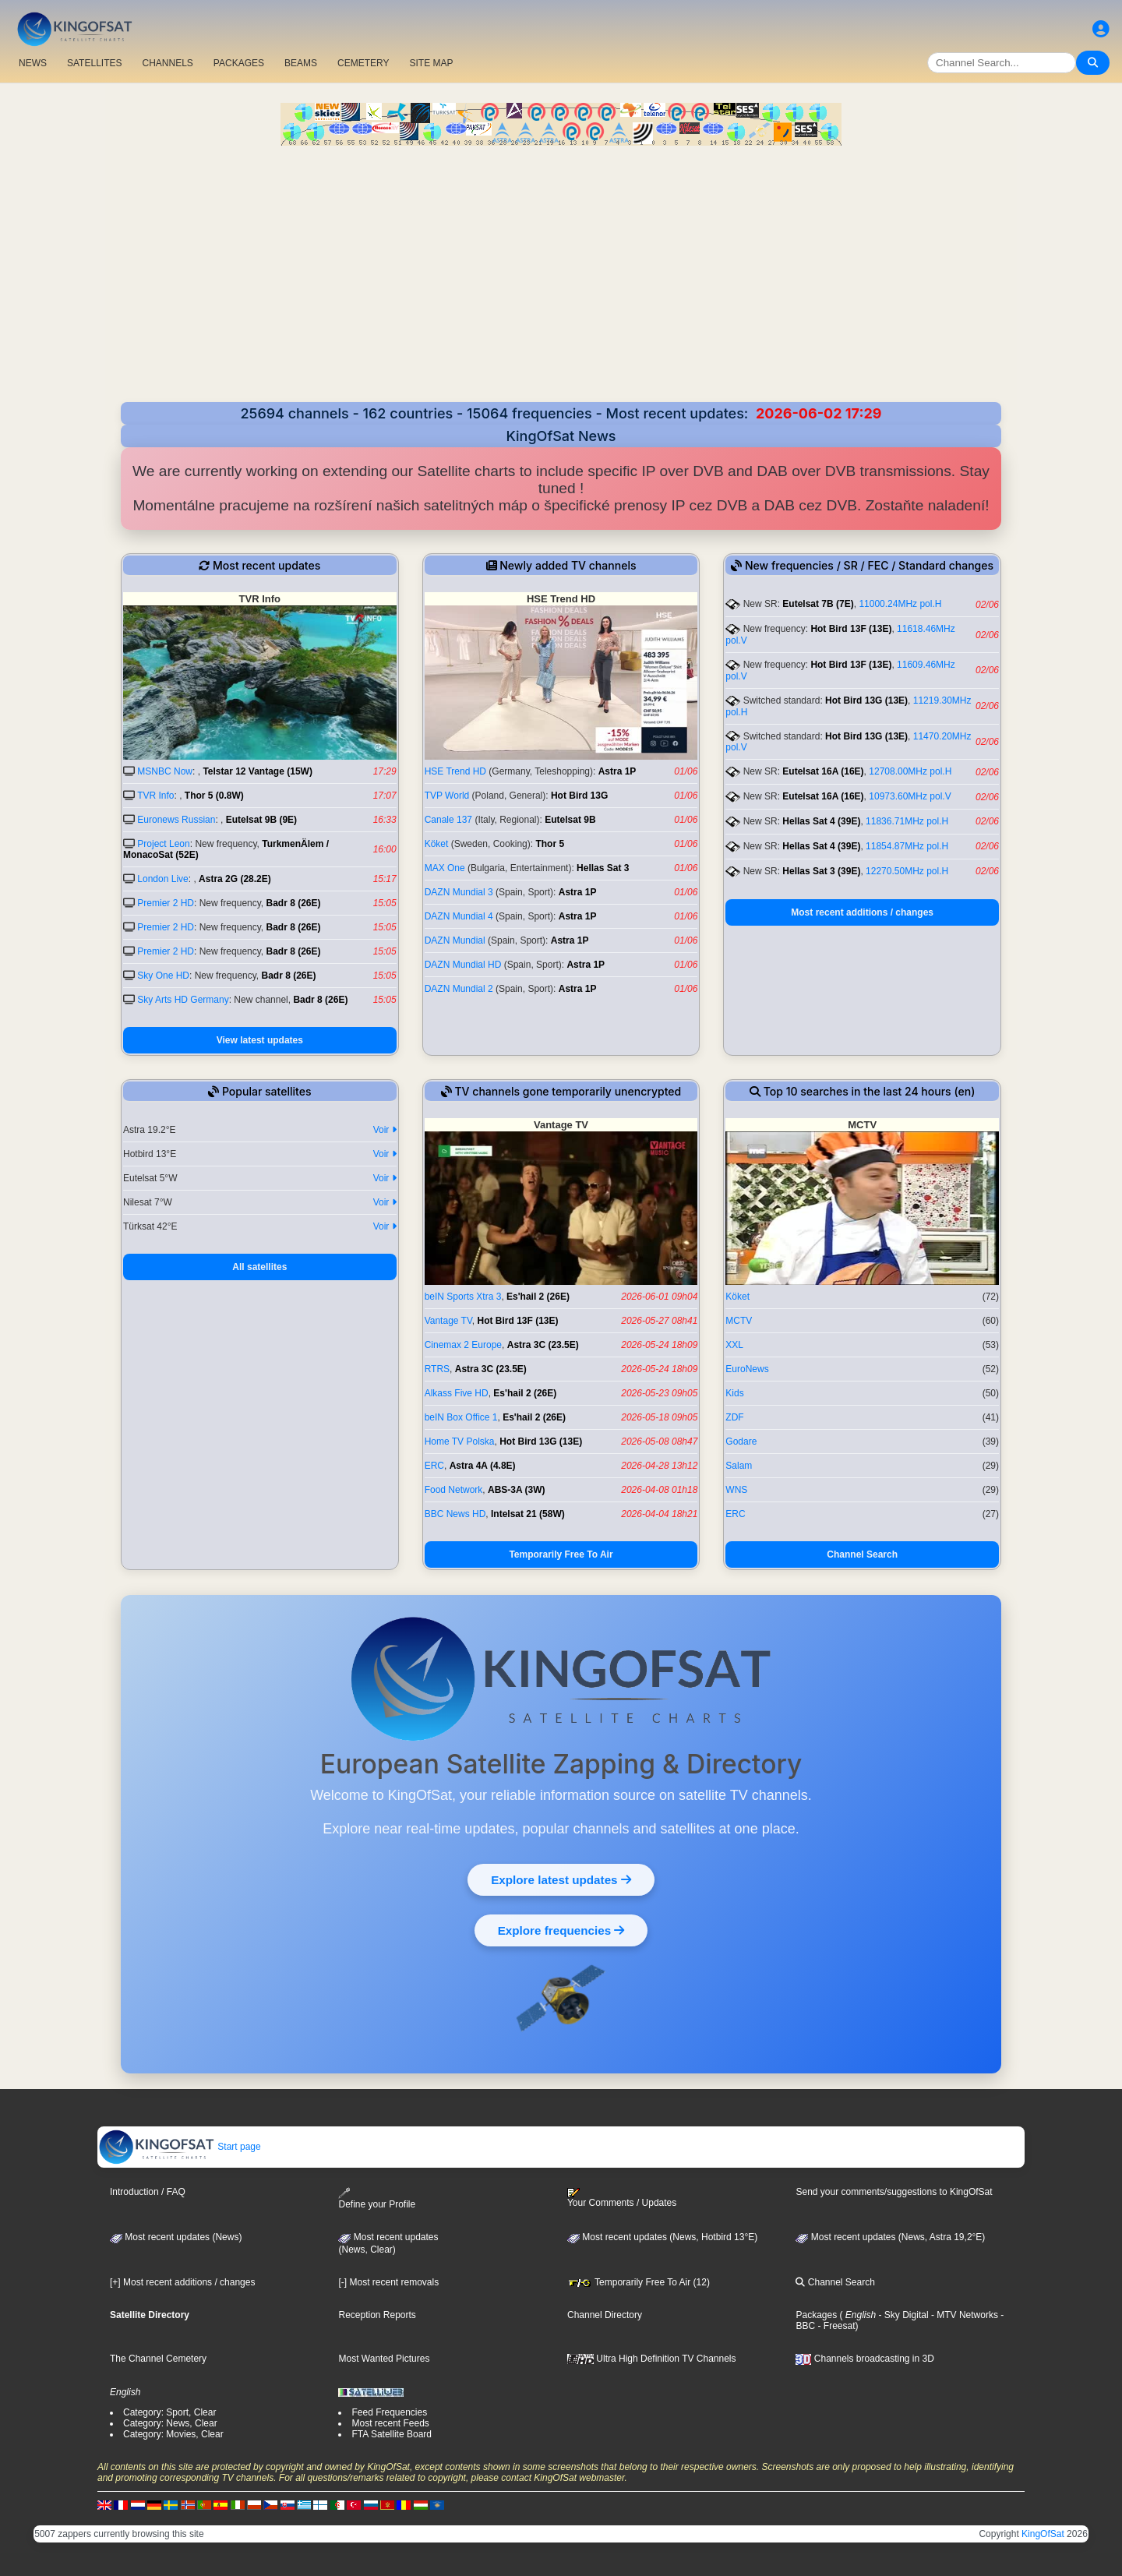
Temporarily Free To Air (560, 1554)
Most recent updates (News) (176, 2237)
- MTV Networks (963, 2315)
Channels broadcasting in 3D (864, 2358)
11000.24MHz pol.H (900, 603)
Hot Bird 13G (579, 795)
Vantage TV (448, 1320)
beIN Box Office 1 (461, 1417)
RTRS (437, 1369)
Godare (741, 1441)
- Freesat (835, 2325)
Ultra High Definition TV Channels (651, 2358)
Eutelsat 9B (570, 819)
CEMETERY (363, 63)
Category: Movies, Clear (173, 2434)
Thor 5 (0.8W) (214, 795)
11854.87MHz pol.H (907, 846)
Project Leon (163, 843)
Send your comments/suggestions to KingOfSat (894, 2191)
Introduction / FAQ (147, 2191)
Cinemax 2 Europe (463, 1344)
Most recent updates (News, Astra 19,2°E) (890, 2237)
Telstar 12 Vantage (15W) (257, 771)
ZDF (734, 1417)
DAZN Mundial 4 (459, 916)
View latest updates (260, 1040)
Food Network (454, 1489)
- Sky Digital (902, 2315)
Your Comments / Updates (621, 2198)
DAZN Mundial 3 (459, 892)
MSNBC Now (164, 771)
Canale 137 (448, 819)
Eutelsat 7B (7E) (817, 603)
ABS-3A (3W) (516, 1489)
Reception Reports (376, 2315)
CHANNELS (167, 63)
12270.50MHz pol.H (907, 871)
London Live (162, 878)
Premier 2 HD (165, 903)
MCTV (738, 1320)
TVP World (447, 795)
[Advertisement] (561, 263)
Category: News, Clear (170, 2423)
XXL (734, 1344)
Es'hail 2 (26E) (538, 1296)
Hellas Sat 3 (603, 868)
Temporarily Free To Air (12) (638, 2282)
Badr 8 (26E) (293, 903)
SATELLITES (94, 63)
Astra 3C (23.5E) (543, 1344)
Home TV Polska (460, 1441)
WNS (736, 1489)
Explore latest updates (560, 1879)
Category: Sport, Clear (169, 2412)
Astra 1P (617, 771)
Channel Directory (604, 2315)
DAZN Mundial (455, 940)
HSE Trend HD (455, 771)
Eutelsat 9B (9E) (261, 819)
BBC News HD (455, 1514)
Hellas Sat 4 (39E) (821, 821)
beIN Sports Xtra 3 (463, 1296)
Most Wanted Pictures (383, 2358)
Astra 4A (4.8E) (483, 1465)
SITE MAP (431, 63)
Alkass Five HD (457, 1393)
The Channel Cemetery (158, 2358)
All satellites (259, 1267)
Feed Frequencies (389, 2412)
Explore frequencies (560, 1930)
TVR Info (155, 795)
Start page (179, 2146)
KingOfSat (1042, 2533)
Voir (385, 1129)
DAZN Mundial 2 (459, 988)
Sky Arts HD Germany (182, 999)
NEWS (33, 63)
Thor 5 (549, 843)
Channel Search (862, 1554)
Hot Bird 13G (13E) (866, 700)
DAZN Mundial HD (463, 964)
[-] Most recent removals (388, 2282)
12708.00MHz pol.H (910, 771)
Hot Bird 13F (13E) (850, 628)
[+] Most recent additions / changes (182, 2282)
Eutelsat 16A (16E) (822, 771)
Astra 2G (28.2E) (235, 878)
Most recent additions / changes (862, 912)
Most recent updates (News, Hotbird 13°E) (662, 2237)
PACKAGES (238, 63)
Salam (738, 1465)
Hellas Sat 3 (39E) (821, 871)
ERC (434, 1465)
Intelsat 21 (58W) (528, 1514)
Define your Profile (376, 2198)
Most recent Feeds (390, 2423)
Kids (734, 1393)
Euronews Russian (176, 819)
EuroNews (746, 1369)
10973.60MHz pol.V (910, 796)
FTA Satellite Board (391, 2434)
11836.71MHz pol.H (907, 821)
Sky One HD (163, 975)
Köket (437, 843)
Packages (816, 2315)
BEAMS (300, 63)
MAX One (445, 868)
